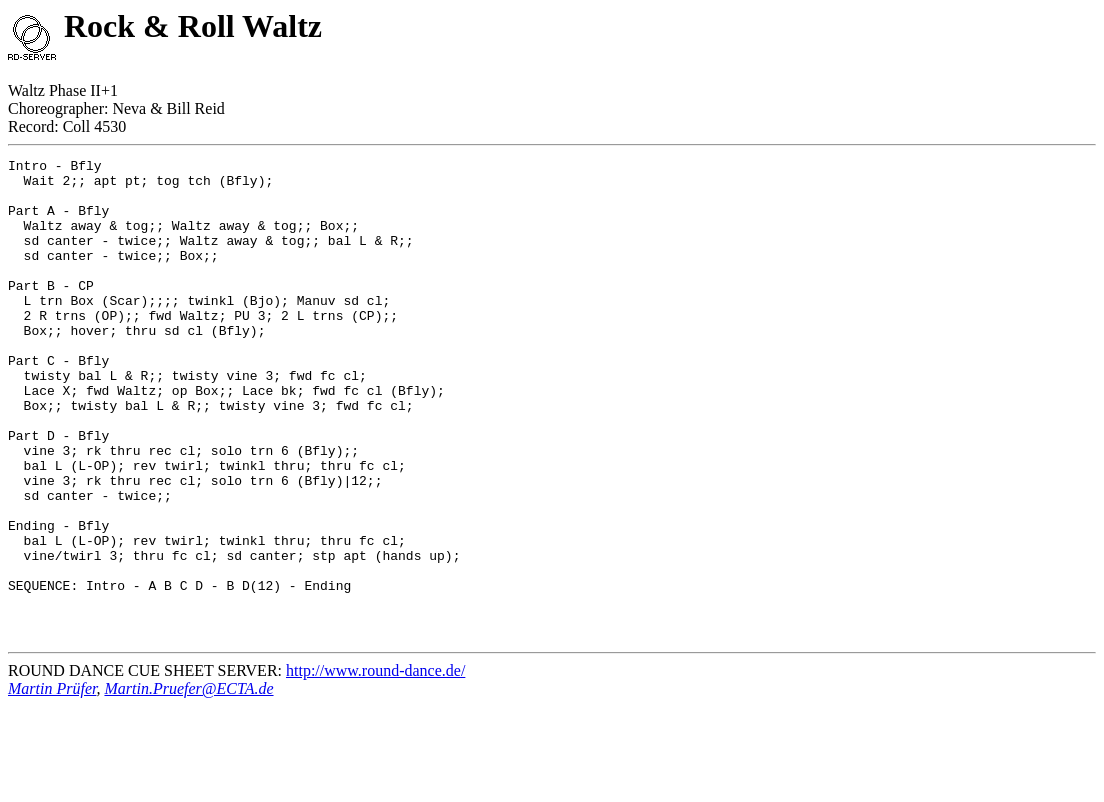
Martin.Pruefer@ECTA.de (188, 784)
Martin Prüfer (52, 784)
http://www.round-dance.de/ (375, 766)
